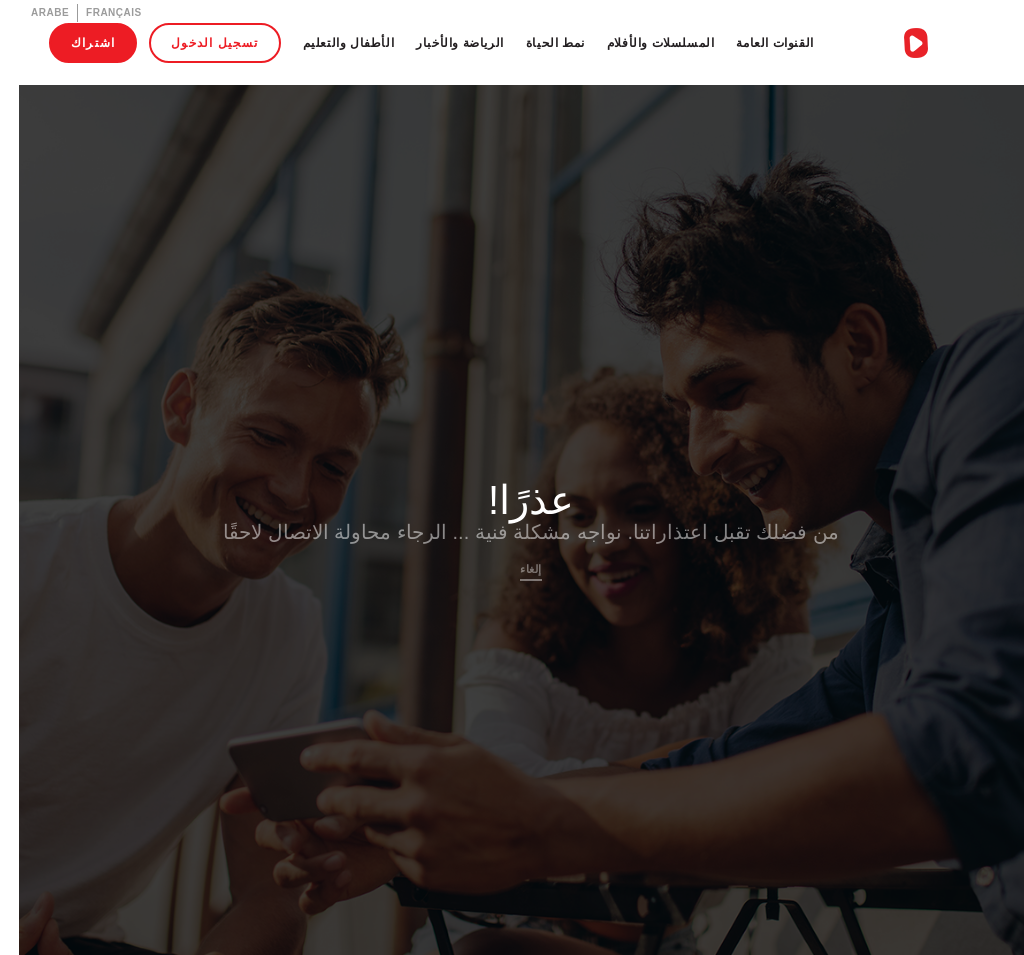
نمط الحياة (536, 42)
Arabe (31, 12)
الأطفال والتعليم (330, 42)
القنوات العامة (755, 42)
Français (95, 12)
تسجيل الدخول (195, 42)
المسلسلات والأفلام (642, 42)
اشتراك (74, 42)
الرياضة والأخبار (441, 42)
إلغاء (512, 569)
